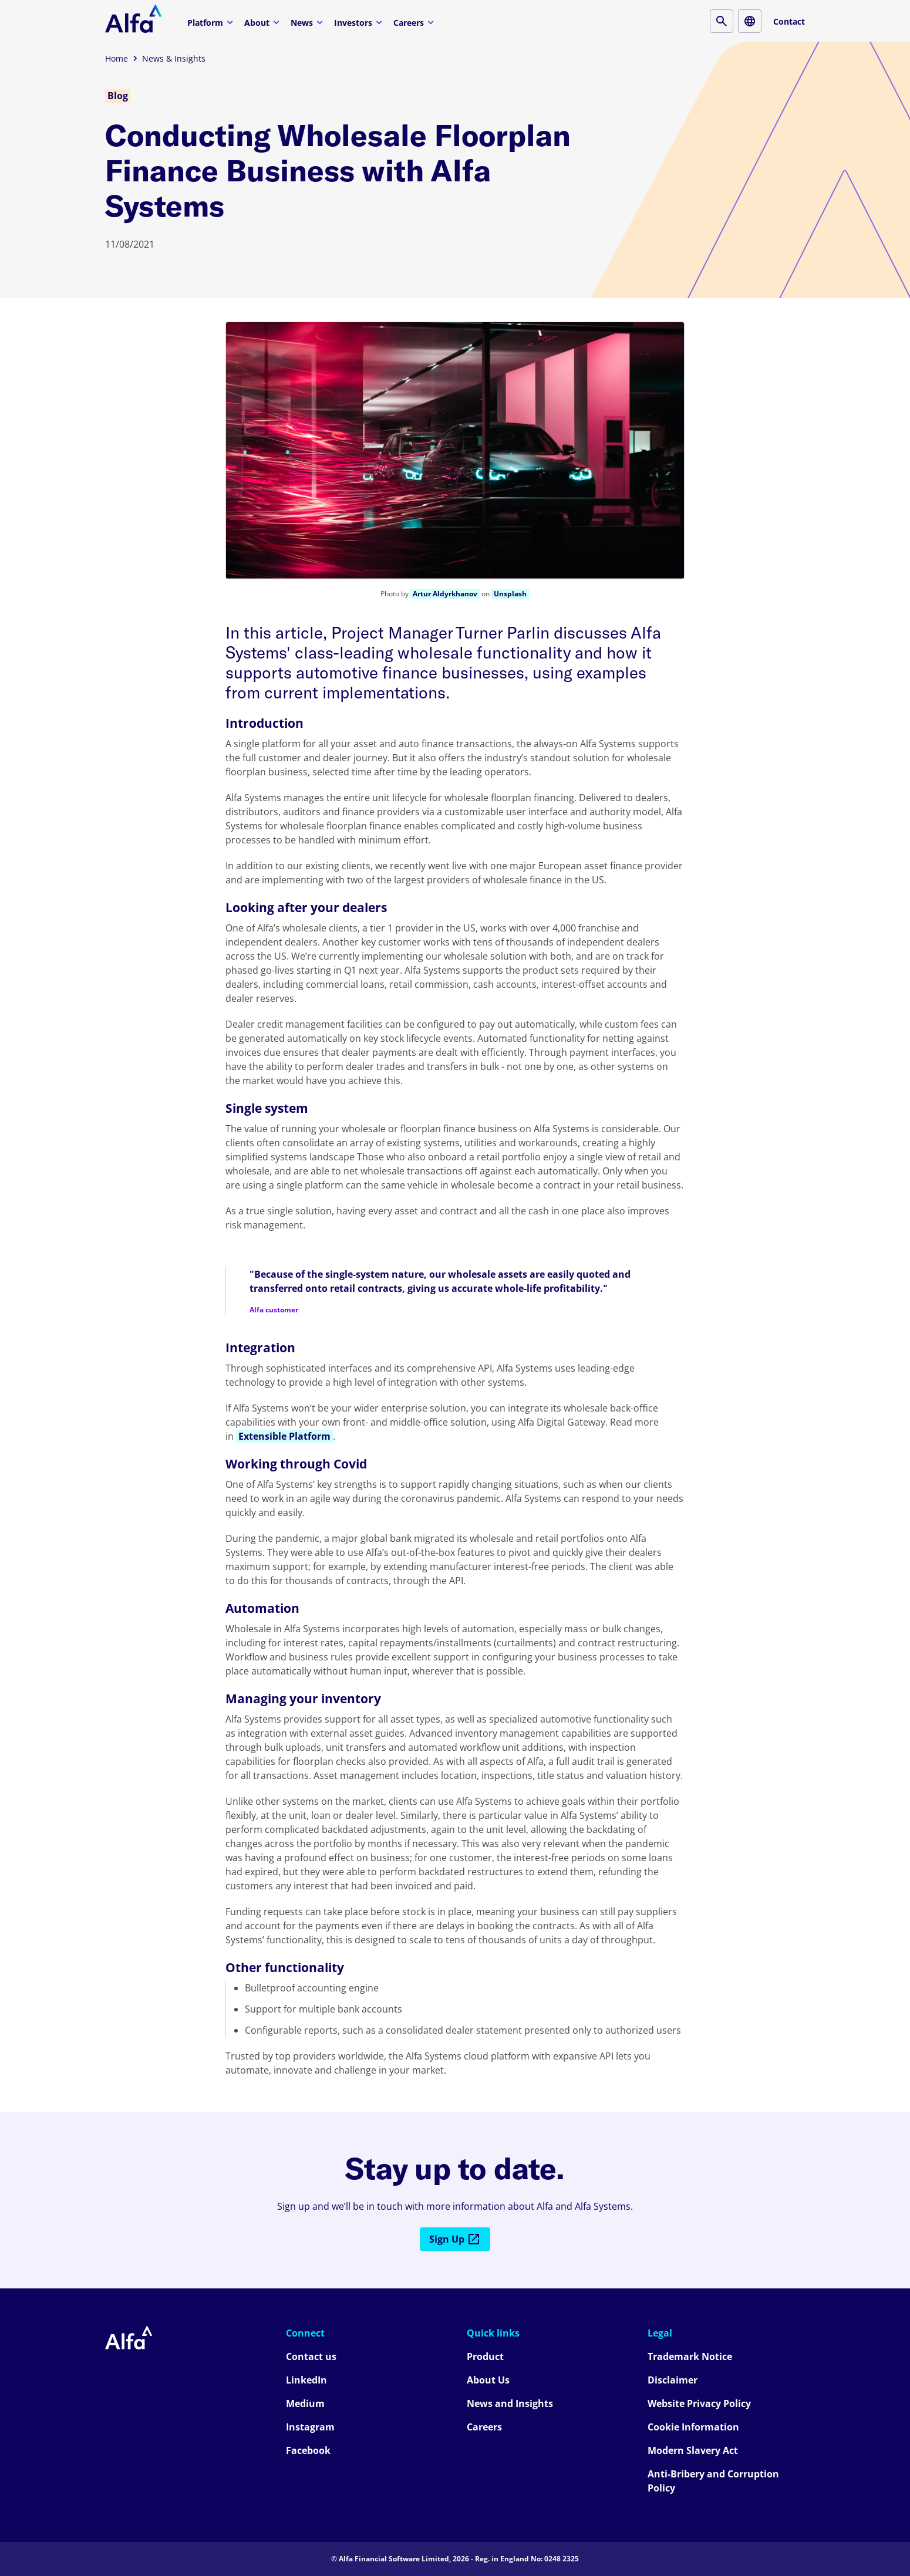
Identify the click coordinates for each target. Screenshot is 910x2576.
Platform (211, 22)
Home (116, 58)
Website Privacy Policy (699, 2403)
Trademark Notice (690, 2356)
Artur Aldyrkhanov (445, 594)
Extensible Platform (284, 1436)
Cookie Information (693, 2426)
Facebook (308, 2450)
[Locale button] (749, 21)
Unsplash (510, 594)
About (263, 22)
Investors (359, 22)
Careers (415, 22)
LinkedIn (306, 2380)
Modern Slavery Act (693, 2450)
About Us (488, 2380)
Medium (305, 2403)
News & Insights (173, 58)
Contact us (311, 2356)
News (308, 22)
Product (485, 2356)
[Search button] (721, 21)
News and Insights (510, 2403)
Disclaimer (672, 2380)
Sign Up (455, 2239)
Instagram (310, 2426)
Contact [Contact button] (789, 21)
